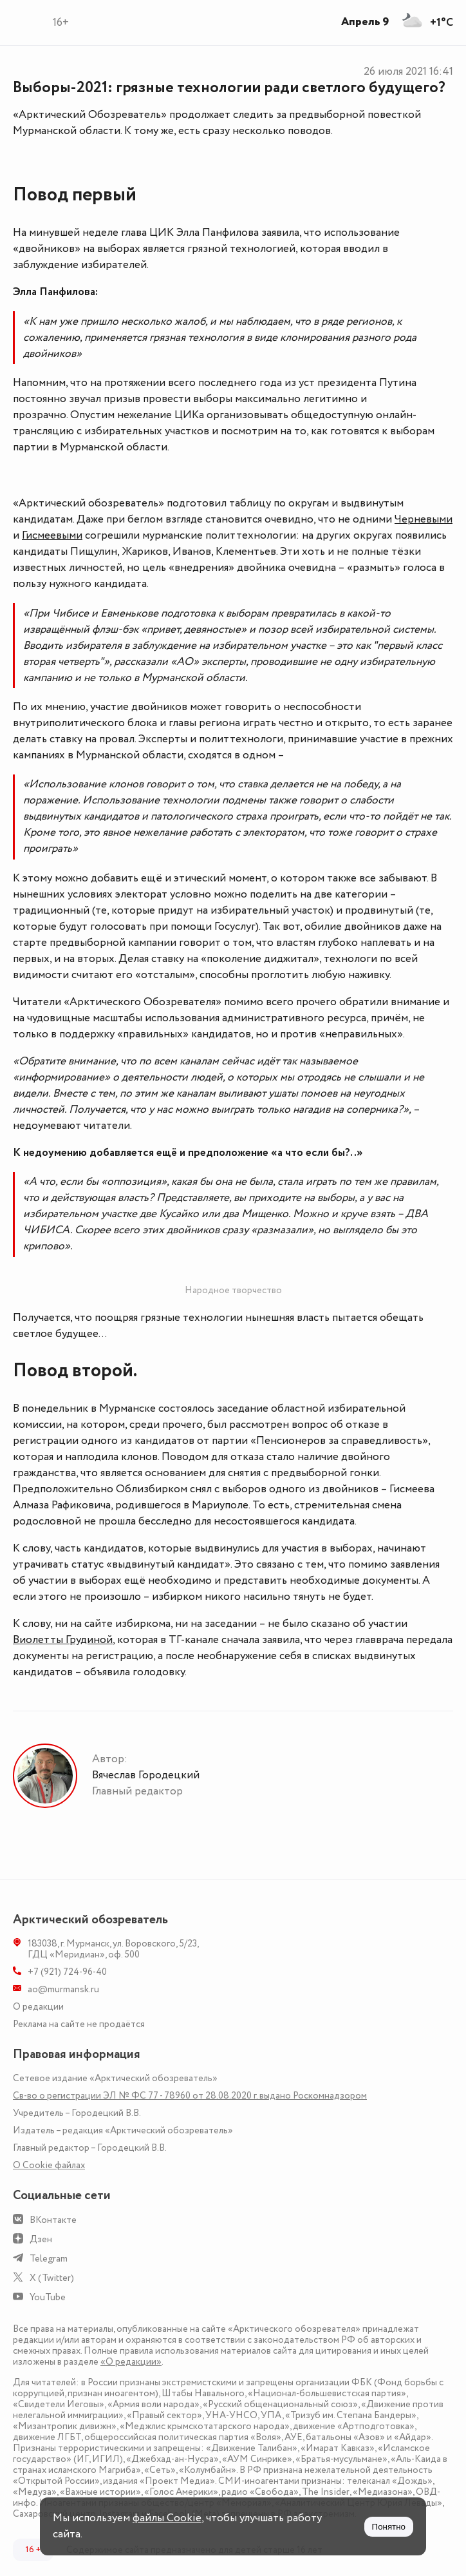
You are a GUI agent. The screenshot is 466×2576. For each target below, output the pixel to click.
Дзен (41, 2239)
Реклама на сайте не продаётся (79, 2024)
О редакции (38, 2006)
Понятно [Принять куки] (388, 2527)
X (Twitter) (52, 2278)
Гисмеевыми (52, 535)
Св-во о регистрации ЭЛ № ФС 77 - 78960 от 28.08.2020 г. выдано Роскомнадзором (190, 2095)
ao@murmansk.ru (63, 1989)
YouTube (48, 2297)
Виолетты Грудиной (63, 1640)
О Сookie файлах (49, 2165)
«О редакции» (131, 2362)
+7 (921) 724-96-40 (67, 1971)
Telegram (49, 2258)
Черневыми (423, 519)
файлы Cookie (167, 2518)
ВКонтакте (53, 2220)
